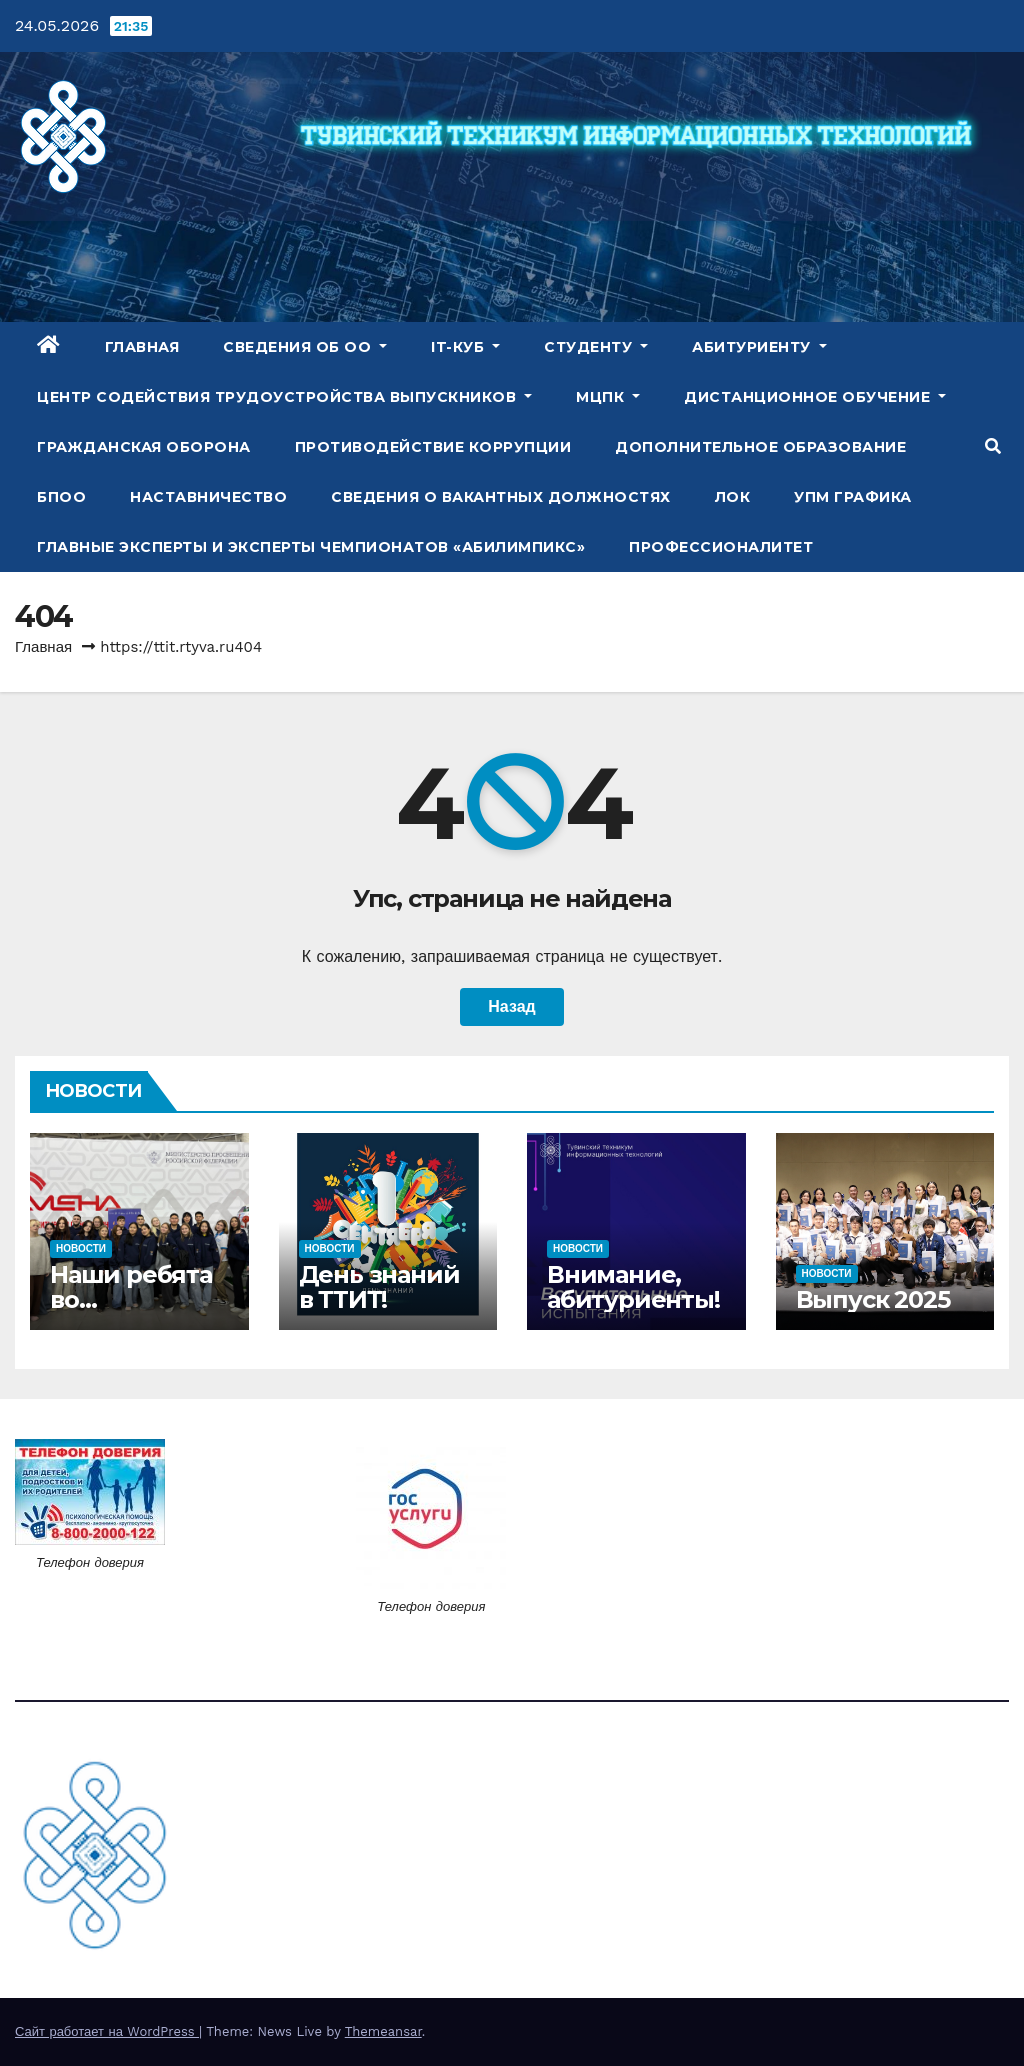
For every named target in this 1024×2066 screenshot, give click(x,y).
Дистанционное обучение (815, 397)
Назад (511, 1006)
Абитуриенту (759, 347)
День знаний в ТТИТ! (379, 1287)
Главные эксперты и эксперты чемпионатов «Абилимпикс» (311, 547)
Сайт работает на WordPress (107, 2031)
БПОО (61, 497)
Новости (81, 1248)
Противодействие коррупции (433, 447)
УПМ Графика (853, 497)
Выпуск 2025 (873, 1299)
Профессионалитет (721, 547)
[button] (993, 446)
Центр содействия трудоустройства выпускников (284, 397)
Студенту (596, 347)
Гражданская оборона (144, 447)
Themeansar (383, 2031)
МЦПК (608, 397)
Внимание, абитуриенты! (633, 1287)
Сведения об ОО (305, 347)
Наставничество (208, 497)
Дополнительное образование (760, 447)
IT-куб (465, 347)
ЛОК (733, 497)
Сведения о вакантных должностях (501, 497)
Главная (142, 347)
